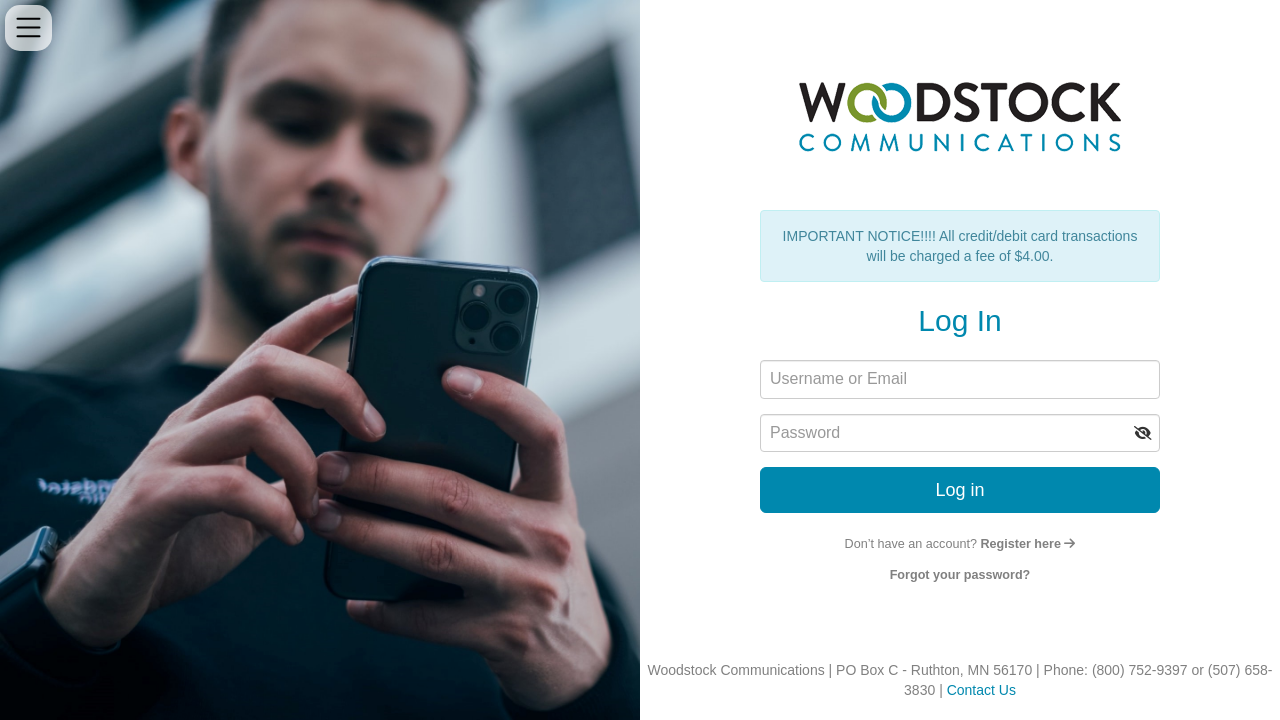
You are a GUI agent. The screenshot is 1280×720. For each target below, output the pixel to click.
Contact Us (981, 690)
